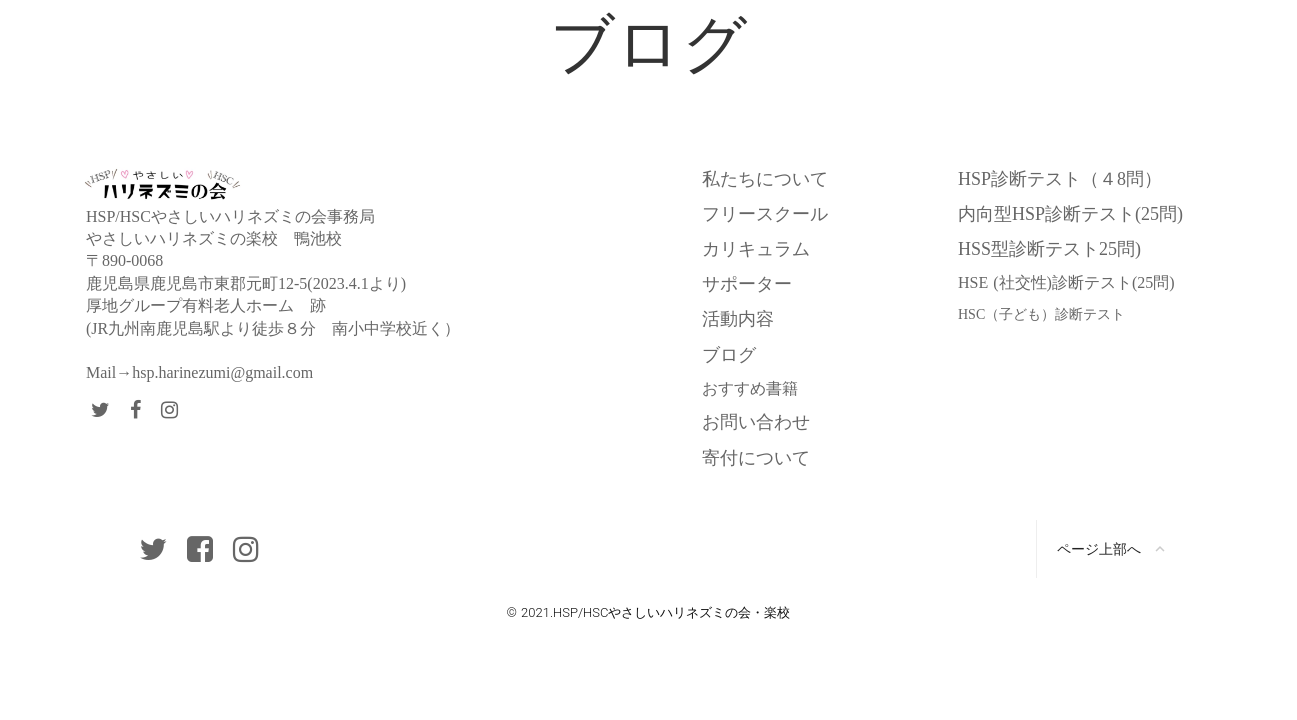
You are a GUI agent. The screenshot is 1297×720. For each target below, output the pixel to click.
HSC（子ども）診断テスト (1041, 314)
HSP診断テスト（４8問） (1060, 179)
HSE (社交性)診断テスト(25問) (1066, 282)
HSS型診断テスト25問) (1049, 249)
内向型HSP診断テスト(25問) (1070, 214)
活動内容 (738, 319)
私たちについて (765, 179)
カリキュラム (756, 249)
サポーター (747, 284)
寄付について (756, 457)
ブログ (729, 355)
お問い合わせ (756, 422)
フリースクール (765, 214)
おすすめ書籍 (750, 388)
